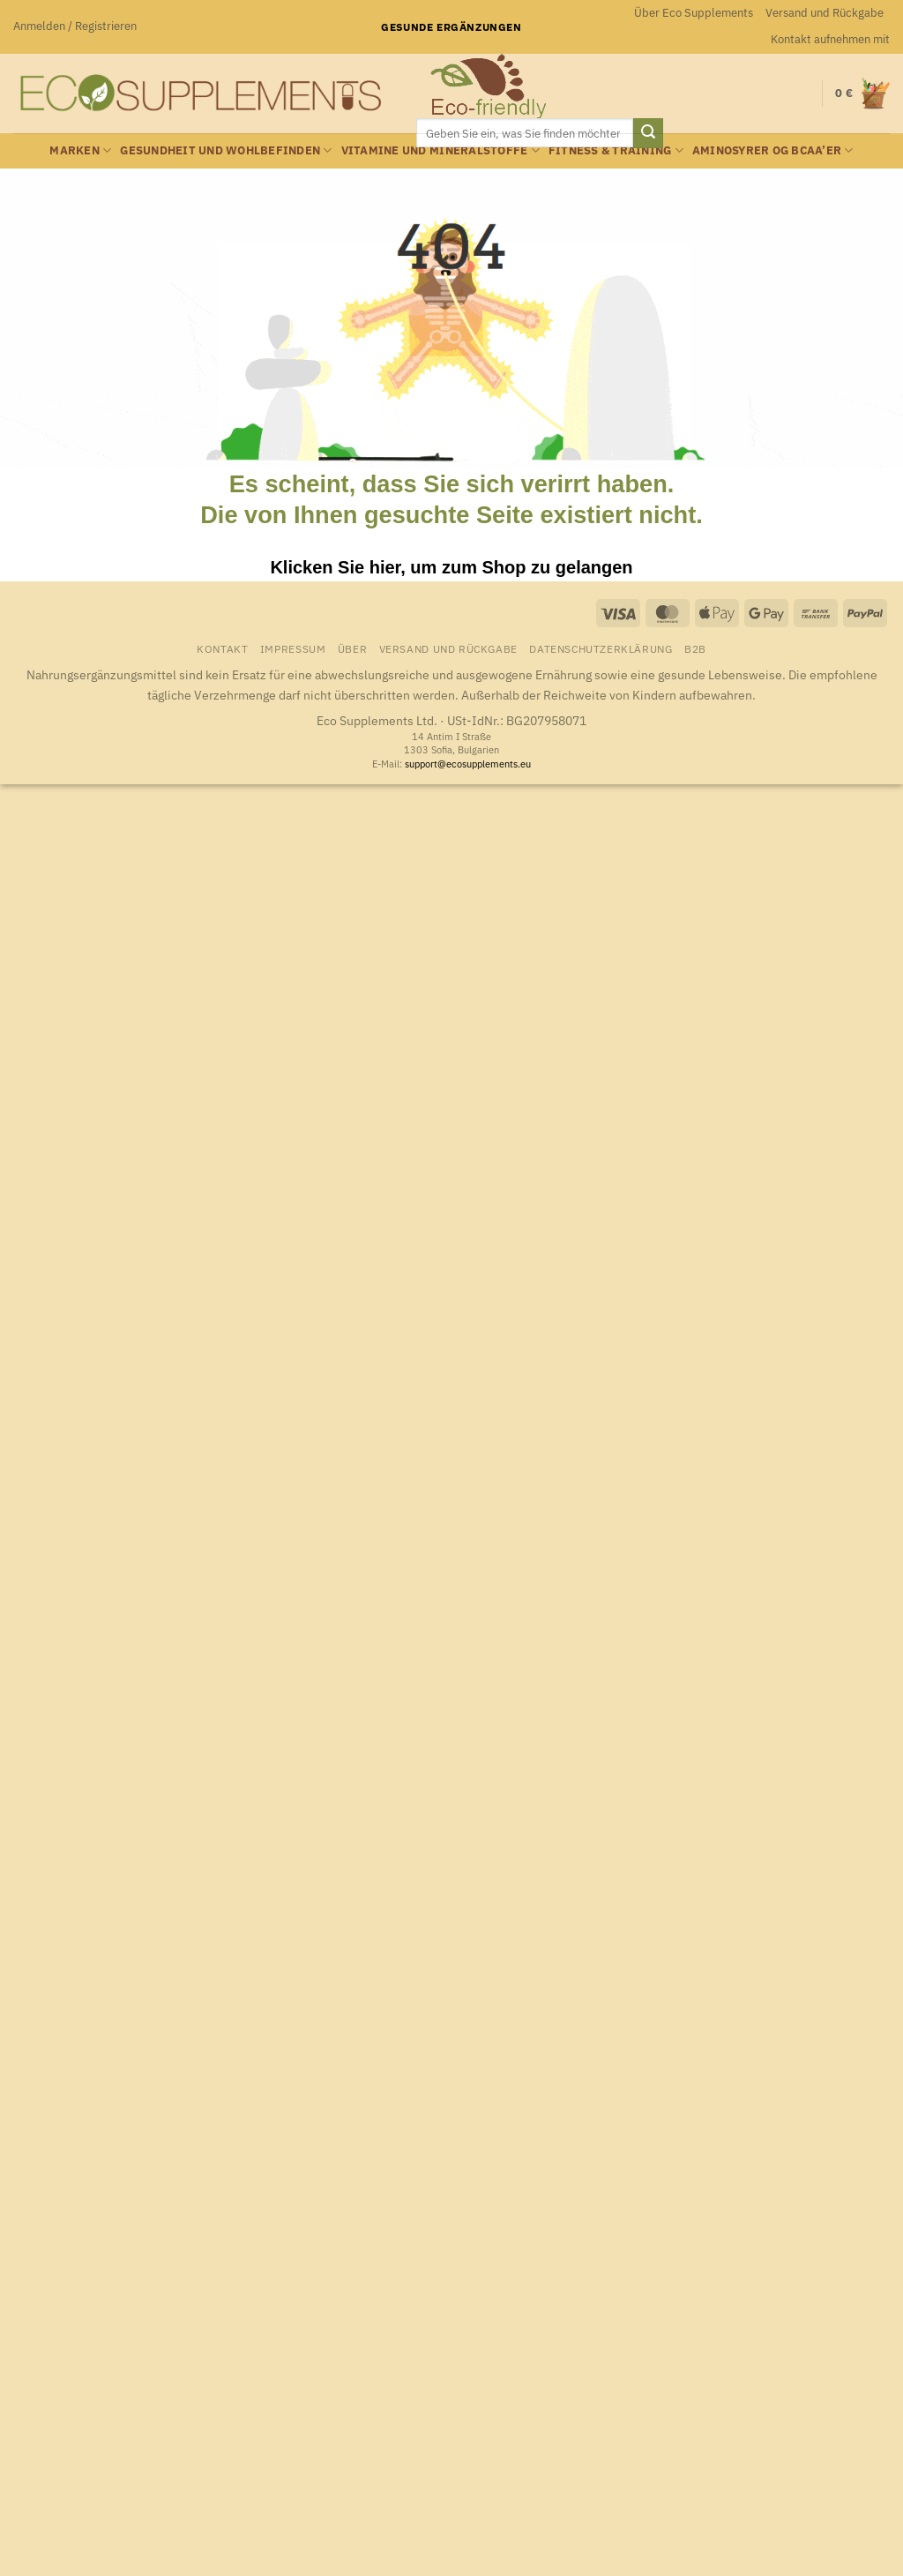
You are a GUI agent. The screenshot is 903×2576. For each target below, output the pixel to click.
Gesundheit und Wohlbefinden (226, 150)
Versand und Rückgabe (824, 12)
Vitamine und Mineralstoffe (440, 150)
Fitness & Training (616, 150)
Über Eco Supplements (693, 12)
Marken (80, 150)
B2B (695, 648)
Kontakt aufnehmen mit (830, 39)
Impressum (293, 648)
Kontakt (222, 648)
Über (352, 648)
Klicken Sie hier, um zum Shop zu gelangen (451, 567)
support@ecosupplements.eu (468, 764)
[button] (75, 26)
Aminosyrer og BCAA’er (773, 150)
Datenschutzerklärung (600, 648)
